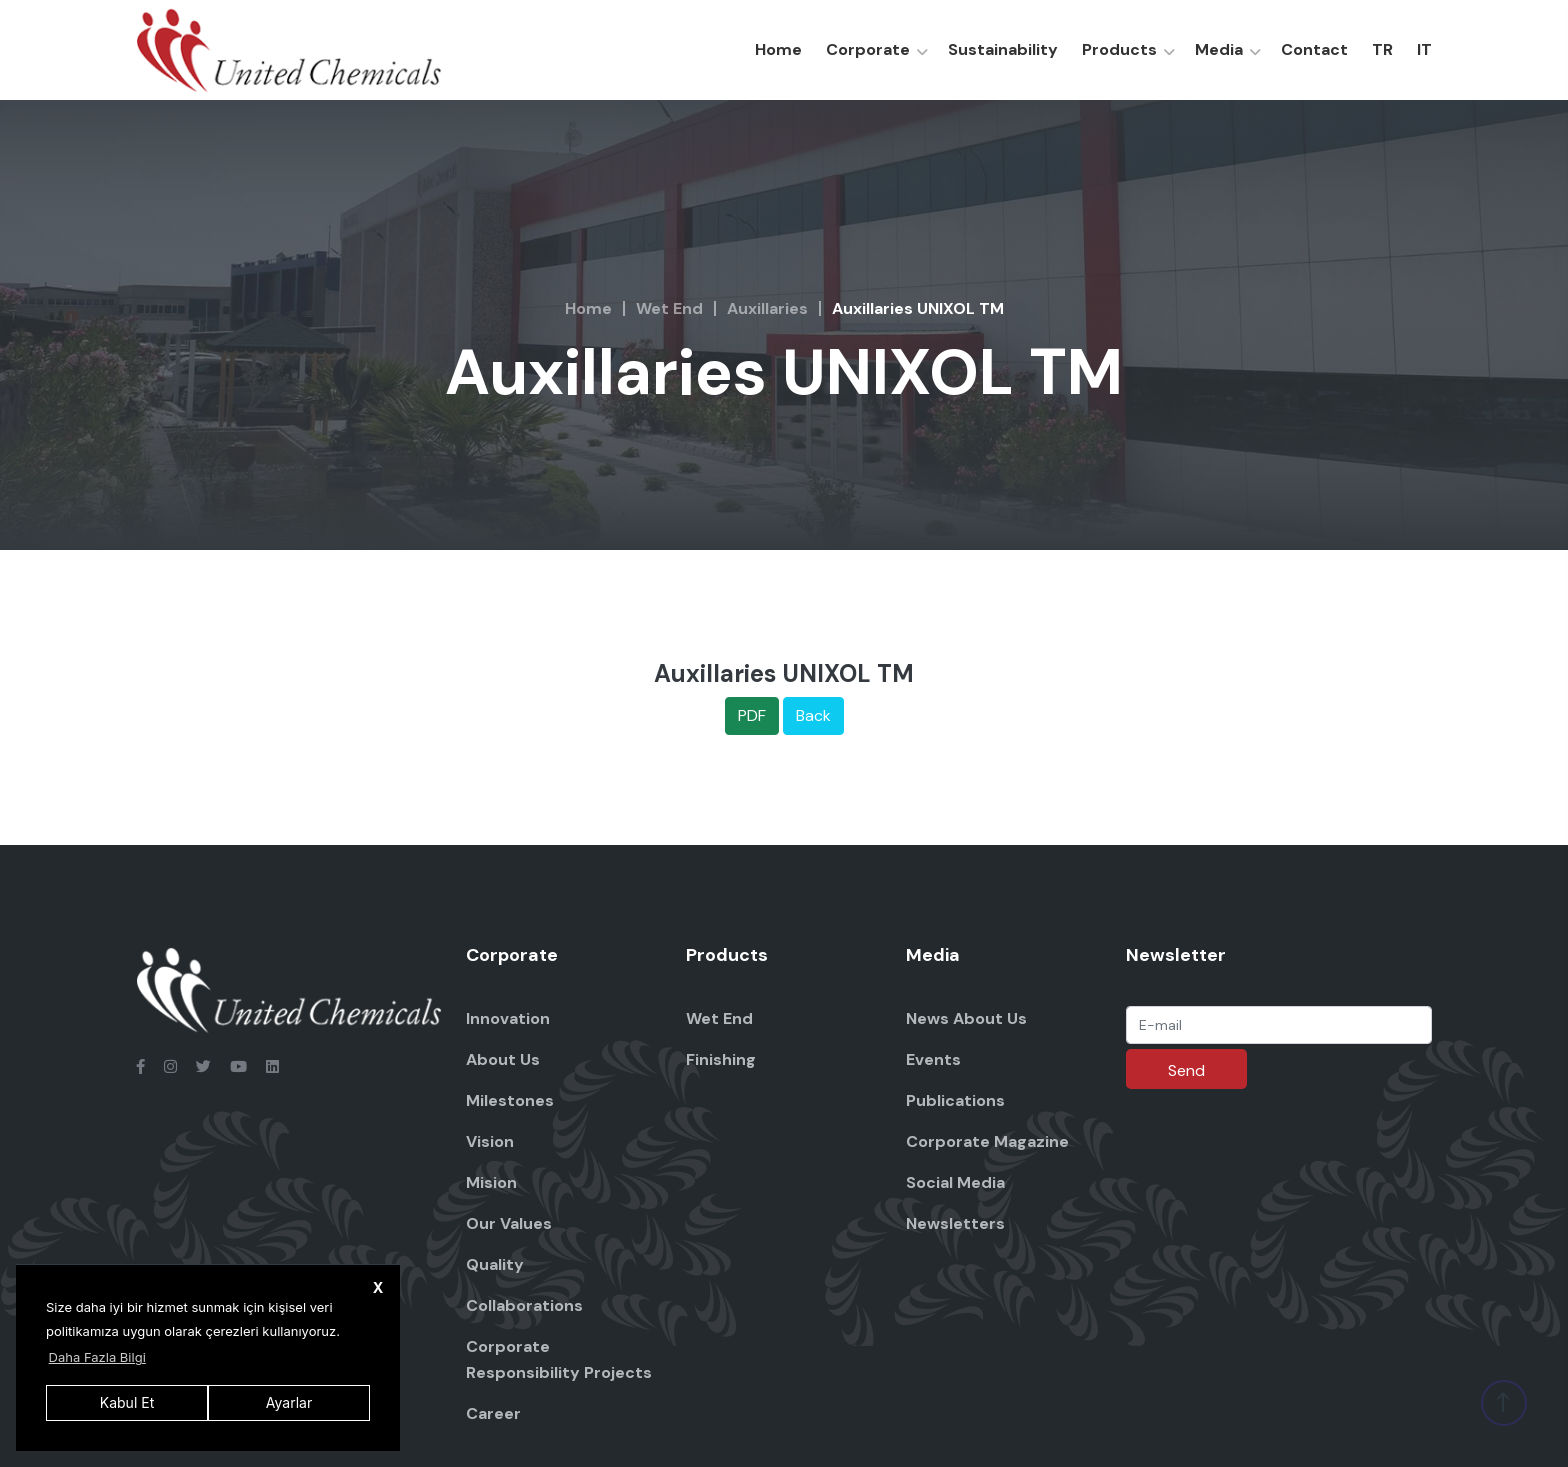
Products (1119, 49)
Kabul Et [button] (127, 1402)
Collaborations (524, 1305)
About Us (503, 1059)
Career (493, 1413)
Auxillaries (767, 308)
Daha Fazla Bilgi (97, 1357)
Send (1186, 1070)
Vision (490, 1141)
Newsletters (955, 1223)
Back (813, 715)
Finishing (721, 1059)
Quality (495, 1264)
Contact (1314, 49)
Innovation (508, 1018)
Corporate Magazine (987, 1141)
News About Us (966, 1018)
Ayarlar (289, 1402)
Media (1219, 49)
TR (1382, 49)
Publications (955, 1100)
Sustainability (1003, 49)
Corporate (868, 49)
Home (778, 49)
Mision (491, 1182)
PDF (752, 715)
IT (1424, 49)
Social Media (955, 1182)
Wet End (669, 308)
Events (933, 1059)
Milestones (510, 1100)
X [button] (378, 1287)
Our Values (509, 1223)
